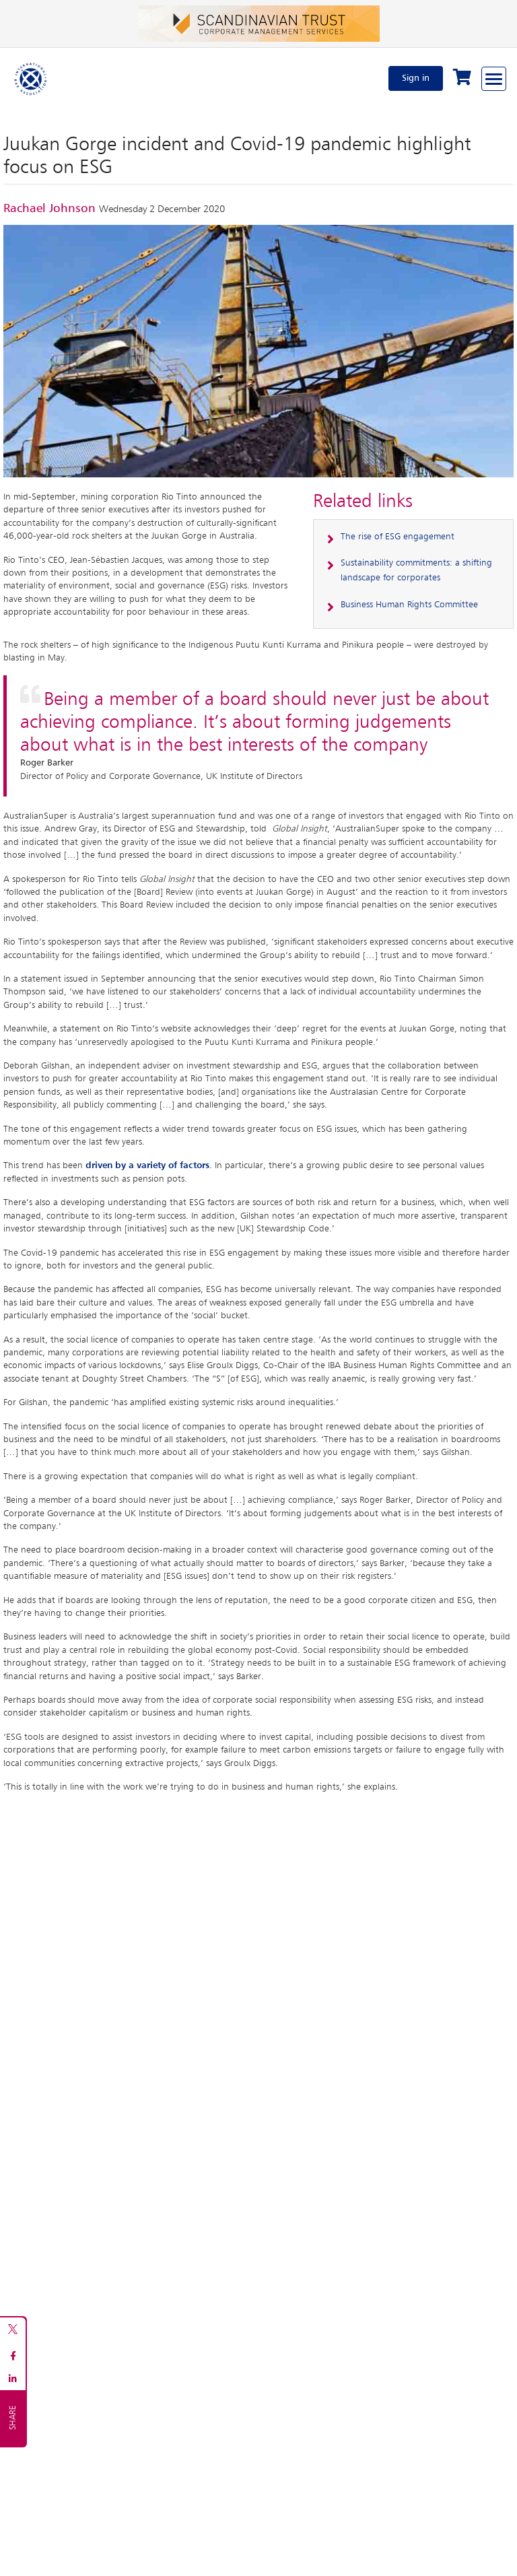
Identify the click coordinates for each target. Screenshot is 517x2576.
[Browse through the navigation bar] (493, 79)
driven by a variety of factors (147, 1165)
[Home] (31, 78)
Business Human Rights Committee (409, 604)
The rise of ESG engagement (397, 536)
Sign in (415, 78)
